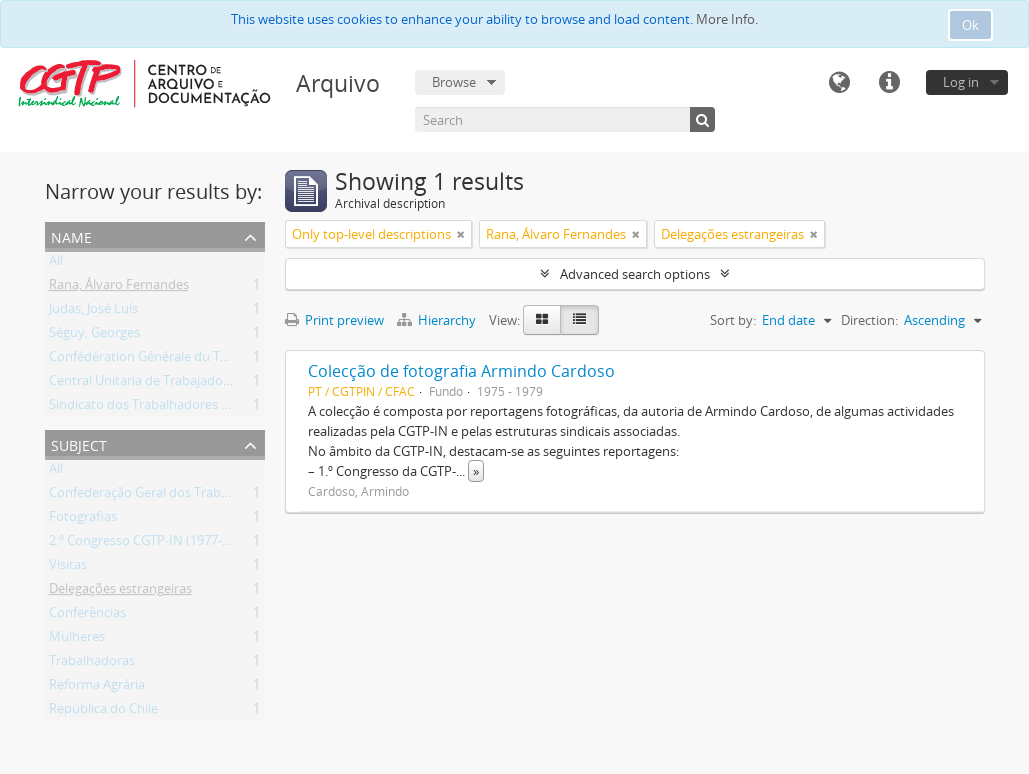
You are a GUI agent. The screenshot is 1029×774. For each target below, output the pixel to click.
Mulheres (77, 640)
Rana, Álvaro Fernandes (119, 288)
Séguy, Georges (94, 336)
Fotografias (83, 520)
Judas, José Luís (93, 312)
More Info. (727, 19)
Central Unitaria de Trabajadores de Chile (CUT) (187, 384)
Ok (970, 25)
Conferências (87, 616)
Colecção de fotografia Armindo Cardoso (461, 371)
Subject (79, 443)
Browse (454, 82)
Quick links (889, 83)
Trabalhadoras (92, 664)
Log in (961, 82)
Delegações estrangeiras (120, 592)
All (56, 264)
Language (839, 83)
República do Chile (103, 712)
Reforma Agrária (97, 688)
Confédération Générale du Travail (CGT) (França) (193, 360)
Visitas (68, 568)
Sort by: (733, 320)
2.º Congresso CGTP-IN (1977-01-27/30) (163, 544)
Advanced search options (635, 274)
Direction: (869, 320)
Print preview (334, 320)
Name (71, 235)
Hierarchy (438, 320)
